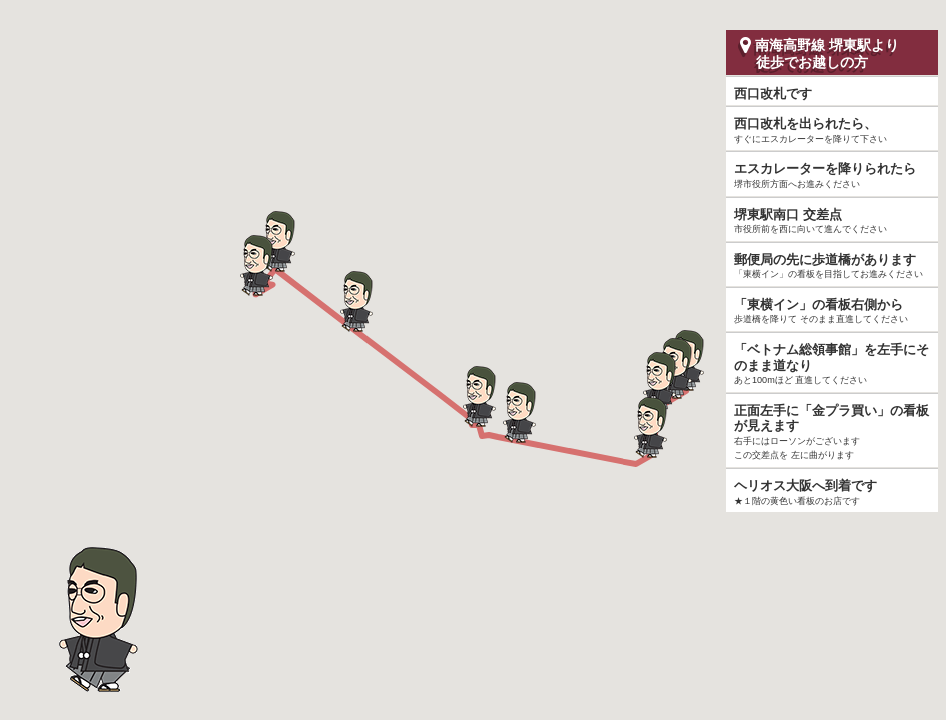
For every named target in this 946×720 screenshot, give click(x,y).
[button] (659, 382)
